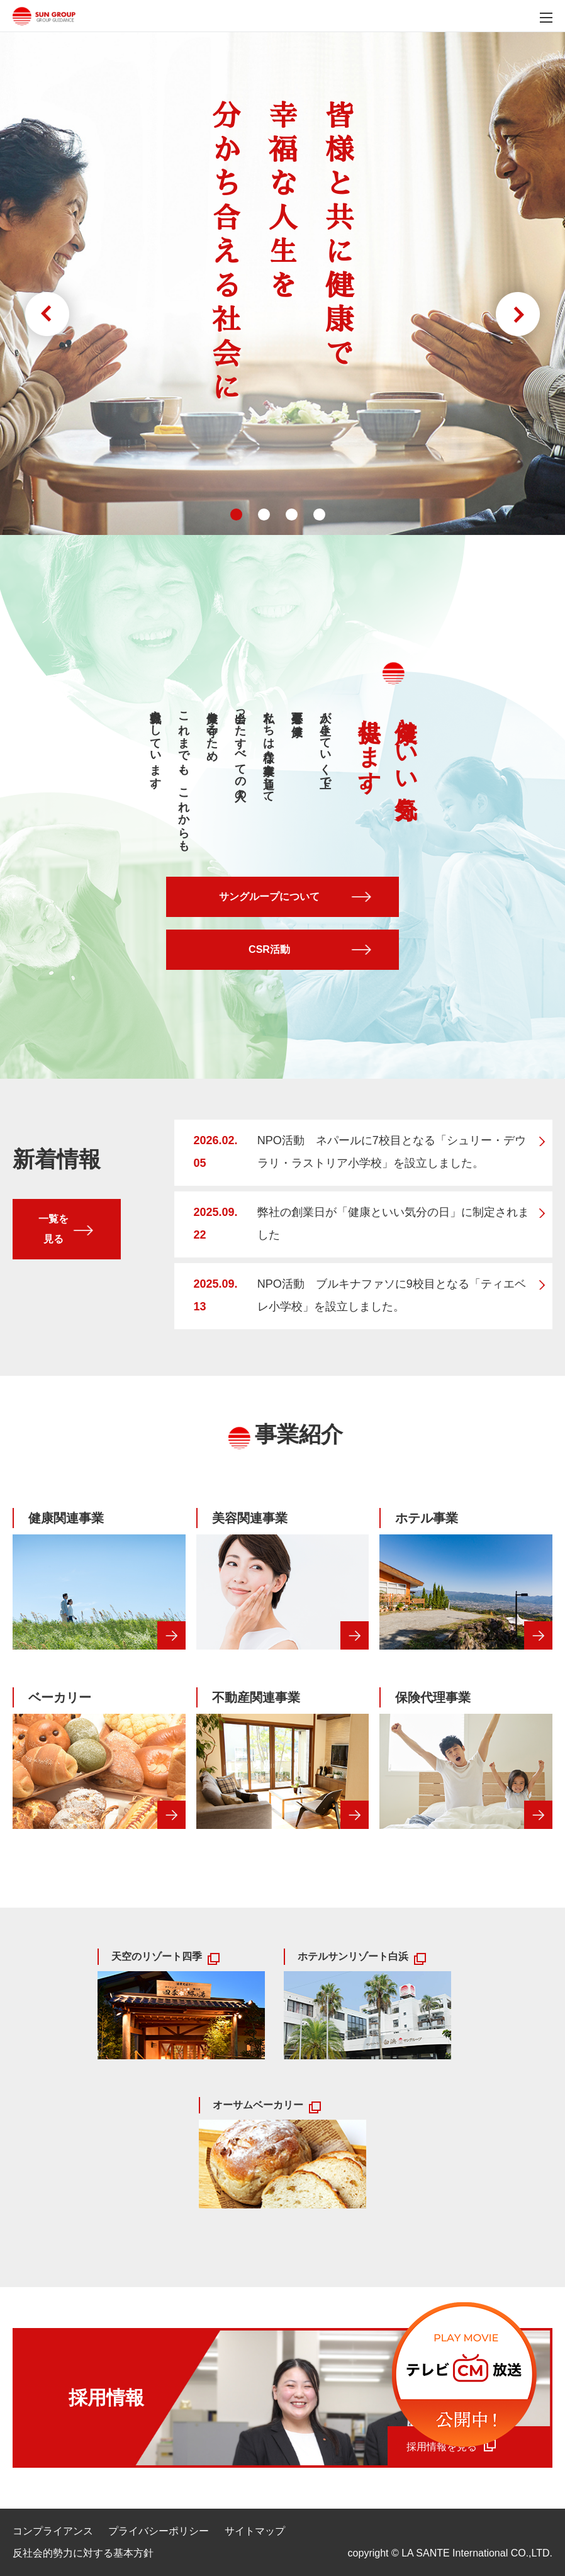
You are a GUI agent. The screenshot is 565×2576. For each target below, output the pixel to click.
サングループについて (269, 896)
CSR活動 (269, 949)
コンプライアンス (53, 2531)
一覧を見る (53, 1228)
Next (518, 314)
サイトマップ (255, 2531)
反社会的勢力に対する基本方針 (83, 2553)
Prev (47, 314)
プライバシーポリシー (158, 2531)
